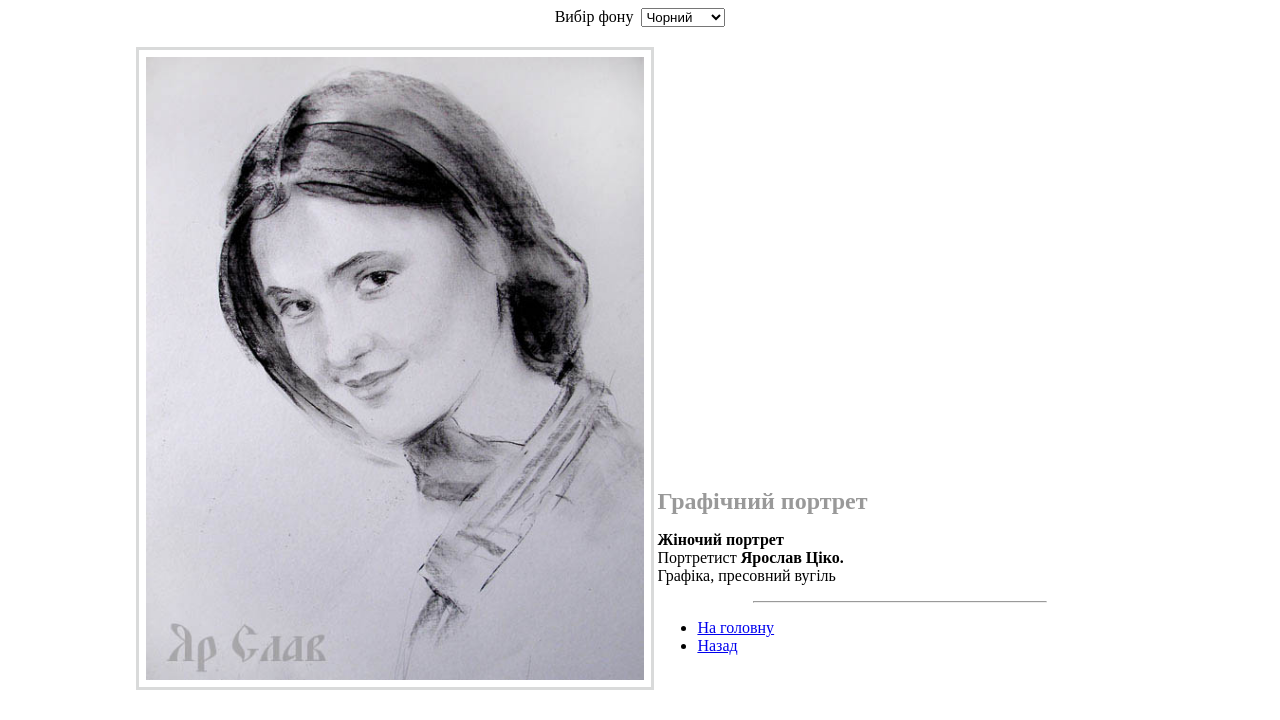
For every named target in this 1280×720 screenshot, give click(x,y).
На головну (735, 627)
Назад (717, 645)
